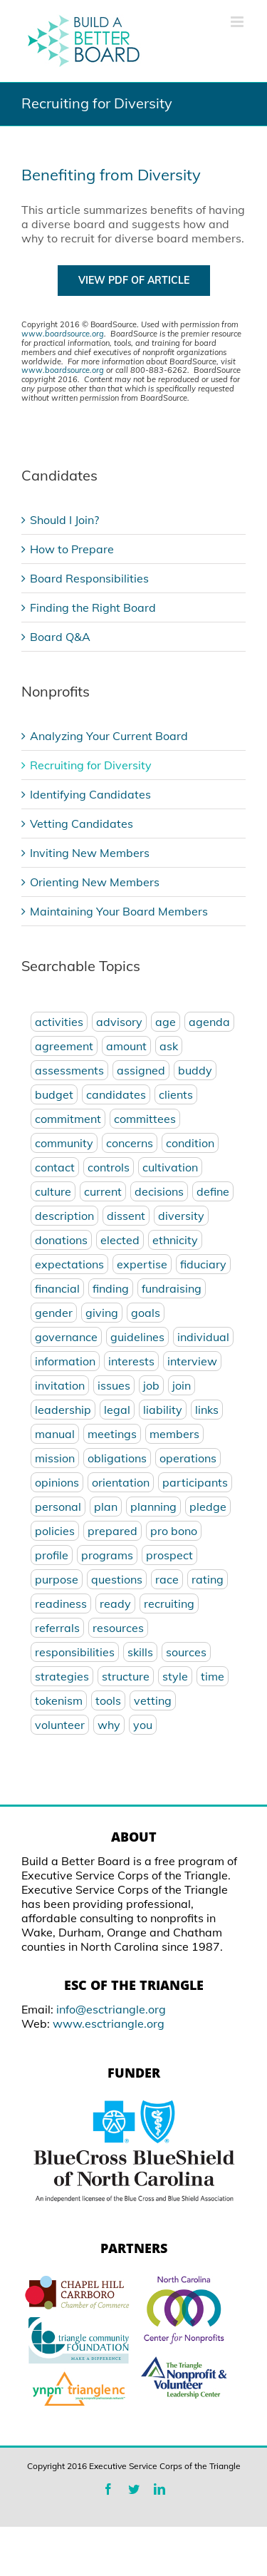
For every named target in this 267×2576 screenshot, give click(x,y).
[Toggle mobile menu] (238, 21)
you (142, 1725)
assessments (69, 1070)
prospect (169, 1555)
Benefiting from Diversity (111, 175)
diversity (181, 1216)
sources (186, 1652)
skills (140, 1652)
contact (55, 1167)
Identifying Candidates (90, 794)
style (175, 1676)
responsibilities (75, 1652)
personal (58, 1506)
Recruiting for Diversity (91, 765)
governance (66, 1337)
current (103, 1191)
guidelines (137, 1337)
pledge (207, 1506)
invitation (60, 1385)
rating (208, 1579)
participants (195, 1482)
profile (51, 1555)
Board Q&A (60, 637)
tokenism (59, 1700)
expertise (142, 1264)
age (165, 1022)
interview (192, 1361)
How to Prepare (72, 549)
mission (55, 1458)
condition (190, 1143)
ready (115, 1603)
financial (57, 1288)
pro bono (173, 1531)
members (174, 1434)
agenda (209, 1022)
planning (153, 1506)
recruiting (169, 1603)
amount (126, 1046)
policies (55, 1531)
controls (109, 1167)
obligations (117, 1458)
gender (54, 1312)
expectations (69, 1264)
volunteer (60, 1725)
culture (53, 1191)
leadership (63, 1409)
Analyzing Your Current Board (109, 736)
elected (120, 1240)
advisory (119, 1022)
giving (101, 1312)
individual (203, 1337)
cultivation (170, 1167)
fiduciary (203, 1264)
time (212, 1676)
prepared (112, 1531)
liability (162, 1409)
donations (61, 1240)
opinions (57, 1482)
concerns (129, 1143)
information (65, 1361)
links (207, 1409)
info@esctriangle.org (111, 2009)
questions (116, 1579)
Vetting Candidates (81, 823)
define (213, 1191)
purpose (56, 1579)
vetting (153, 1700)
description (64, 1216)
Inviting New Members (90, 853)
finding (111, 1288)
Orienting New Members (94, 882)
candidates (116, 1094)
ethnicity (175, 1240)
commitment (68, 1119)
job (151, 1385)
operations (187, 1458)
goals (145, 1312)
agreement (64, 1046)
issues (114, 1385)
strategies (62, 1676)
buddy (195, 1070)
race (167, 1579)
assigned (141, 1070)
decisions (159, 1191)
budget (54, 1094)
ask (168, 1046)
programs (107, 1555)
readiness (61, 1603)
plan (105, 1506)
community (64, 1143)
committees (145, 1119)
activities (59, 1022)
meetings (112, 1434)
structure (126, 1676)
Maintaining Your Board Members (119, 911)
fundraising (171, 1288)
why (109, 1725)
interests (131, 1361)
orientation (121, 1482)
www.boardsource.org (62, 334)
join (181, 1385)
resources (118, 1628)
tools (108, 1700)
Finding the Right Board (93, 607)
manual (55, 1434)
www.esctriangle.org (108, 2023)
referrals (57, 1628)
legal (117, 1409)
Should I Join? (64, 520)
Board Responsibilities (89, 578)
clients (176, 1094)
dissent (126, 1216)
